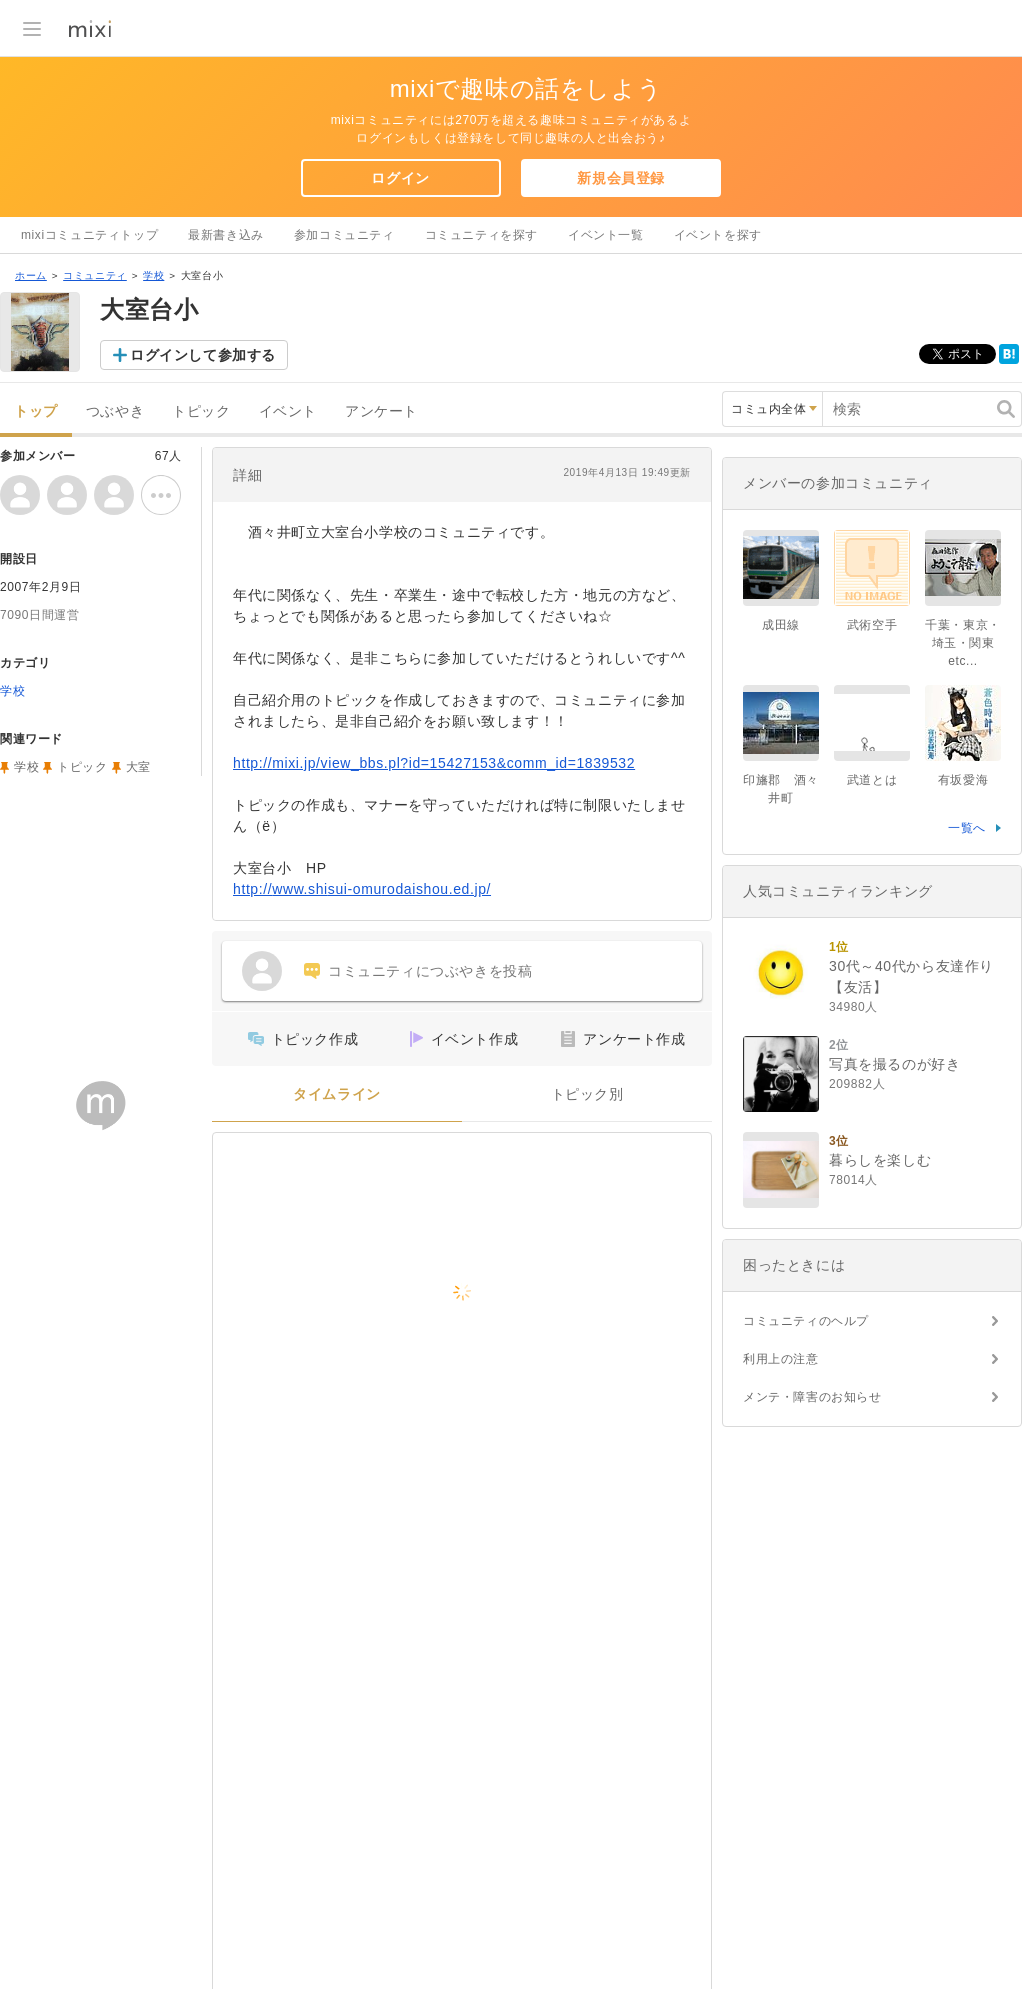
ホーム (31, 275)
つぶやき (115, 411)
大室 (138, 767)
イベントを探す (718, 235)
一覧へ (967, 828)
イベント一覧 (606, 235)
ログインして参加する (203, 355)
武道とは (872, 780)
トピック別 (587, 1094)
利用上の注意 (781, 1359)
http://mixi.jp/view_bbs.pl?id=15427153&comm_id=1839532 (434, 763)
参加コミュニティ (344, 235)
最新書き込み (226, 235)
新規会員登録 (621, 178)
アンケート (381, 411)
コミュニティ (95, 275)
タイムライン (337, 1094)
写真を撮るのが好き (894, 1064)
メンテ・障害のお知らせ (812, 1397)
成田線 (781, 625)
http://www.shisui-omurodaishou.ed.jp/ (362, 889)
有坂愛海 (963, 780)
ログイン (400, 178)
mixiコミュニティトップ (89, 235)
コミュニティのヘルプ (806, 1321)
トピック (201, 411)
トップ (36, 411)
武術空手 (872, 625)
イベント (288, 411)
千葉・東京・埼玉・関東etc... (963, 643)
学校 (153, 275)
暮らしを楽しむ (880, 1160)
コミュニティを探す (481, 235)
